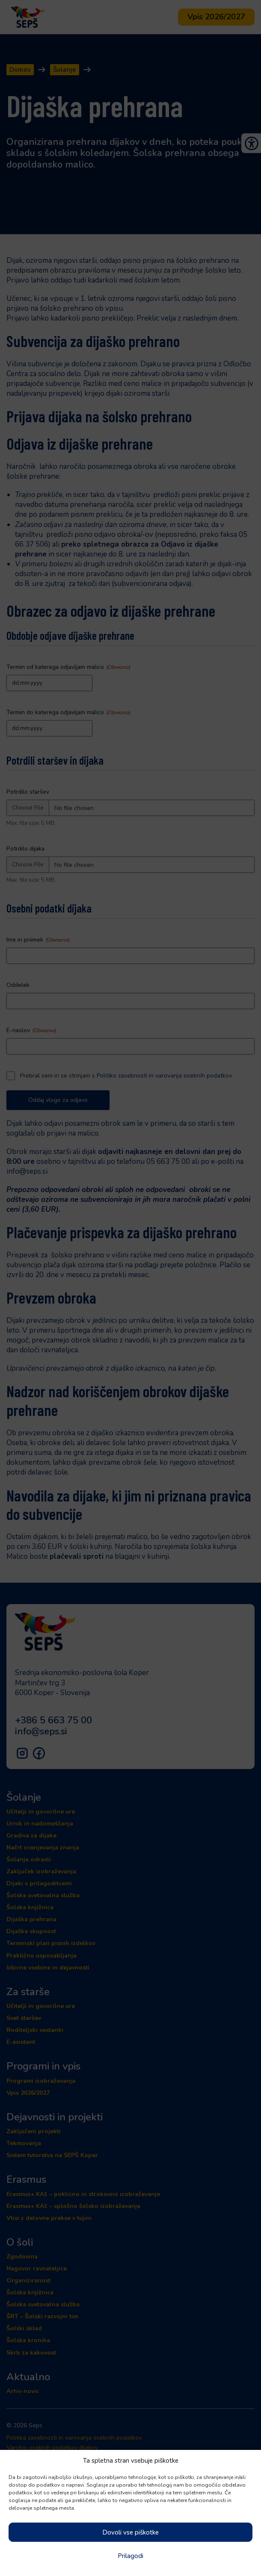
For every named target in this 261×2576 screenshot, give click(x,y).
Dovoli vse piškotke (130, 2532)
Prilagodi (130, 2556)
